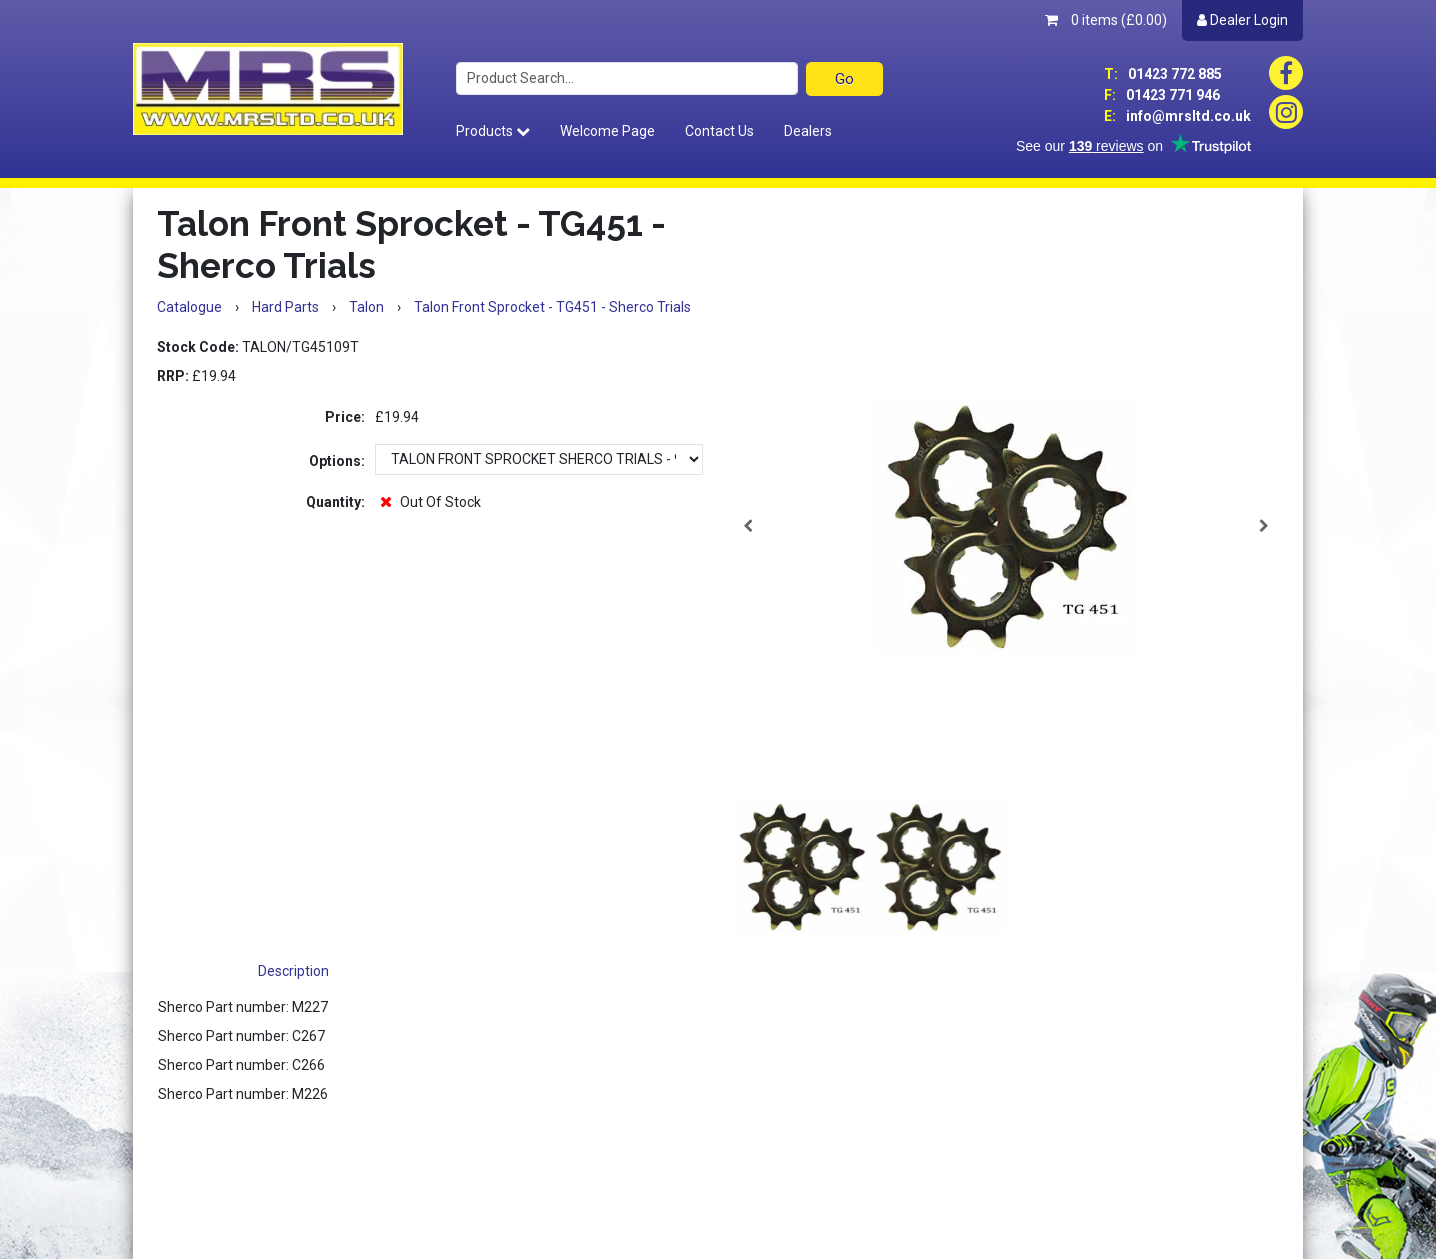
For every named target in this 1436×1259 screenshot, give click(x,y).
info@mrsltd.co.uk (1177, 116)
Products (493, 131)
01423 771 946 (1162, 95)
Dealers (808, 131)
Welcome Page (607, 131)
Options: (337, 461)
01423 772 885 (1163, 74)
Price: (345, 417)
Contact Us (719, 131)
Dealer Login (1242, 20)
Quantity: (335, 502)
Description (293, 971)
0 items (1106, 20)
